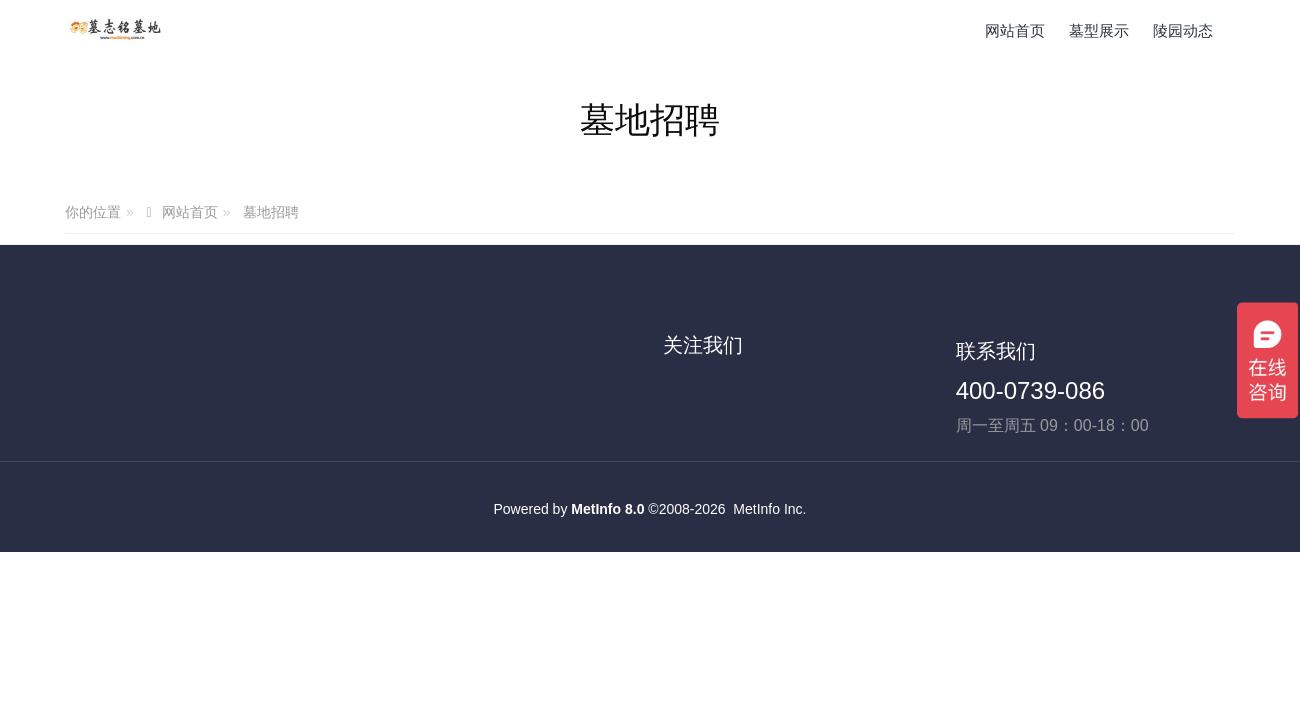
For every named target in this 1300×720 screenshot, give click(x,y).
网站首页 (1015, 30)
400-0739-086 (1030, 390)
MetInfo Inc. (769, 509)
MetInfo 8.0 (607, 509)
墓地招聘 (271, 212)
